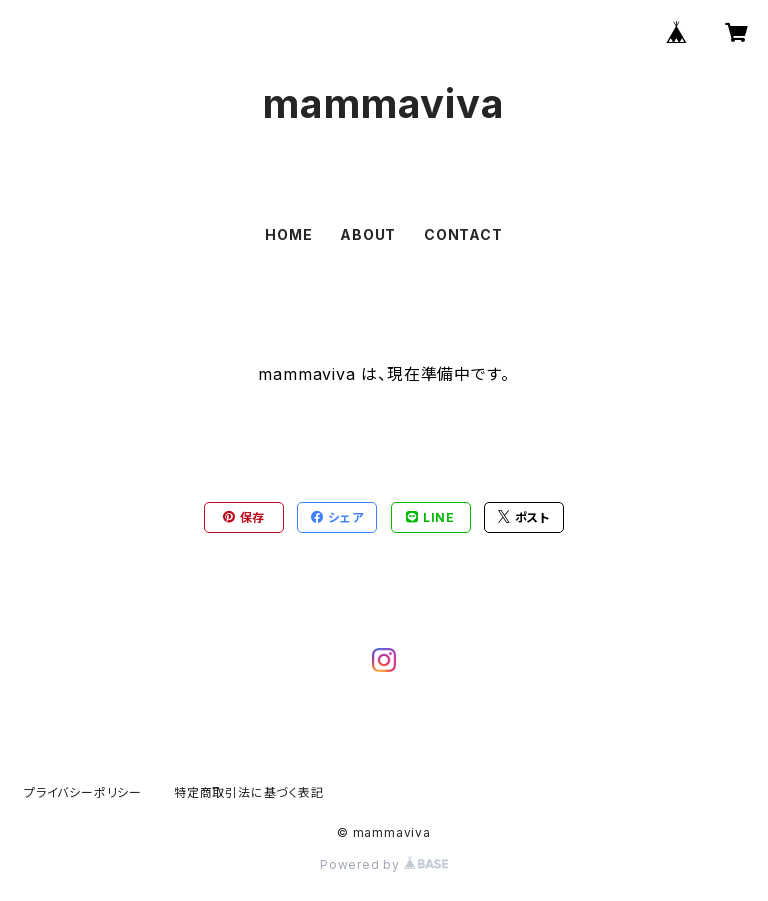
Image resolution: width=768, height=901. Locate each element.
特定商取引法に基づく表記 (249, 792)
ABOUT (368, 234)
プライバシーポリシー (83, 792)
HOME (288, 234)
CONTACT (463, 234)
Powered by (384, 864)
